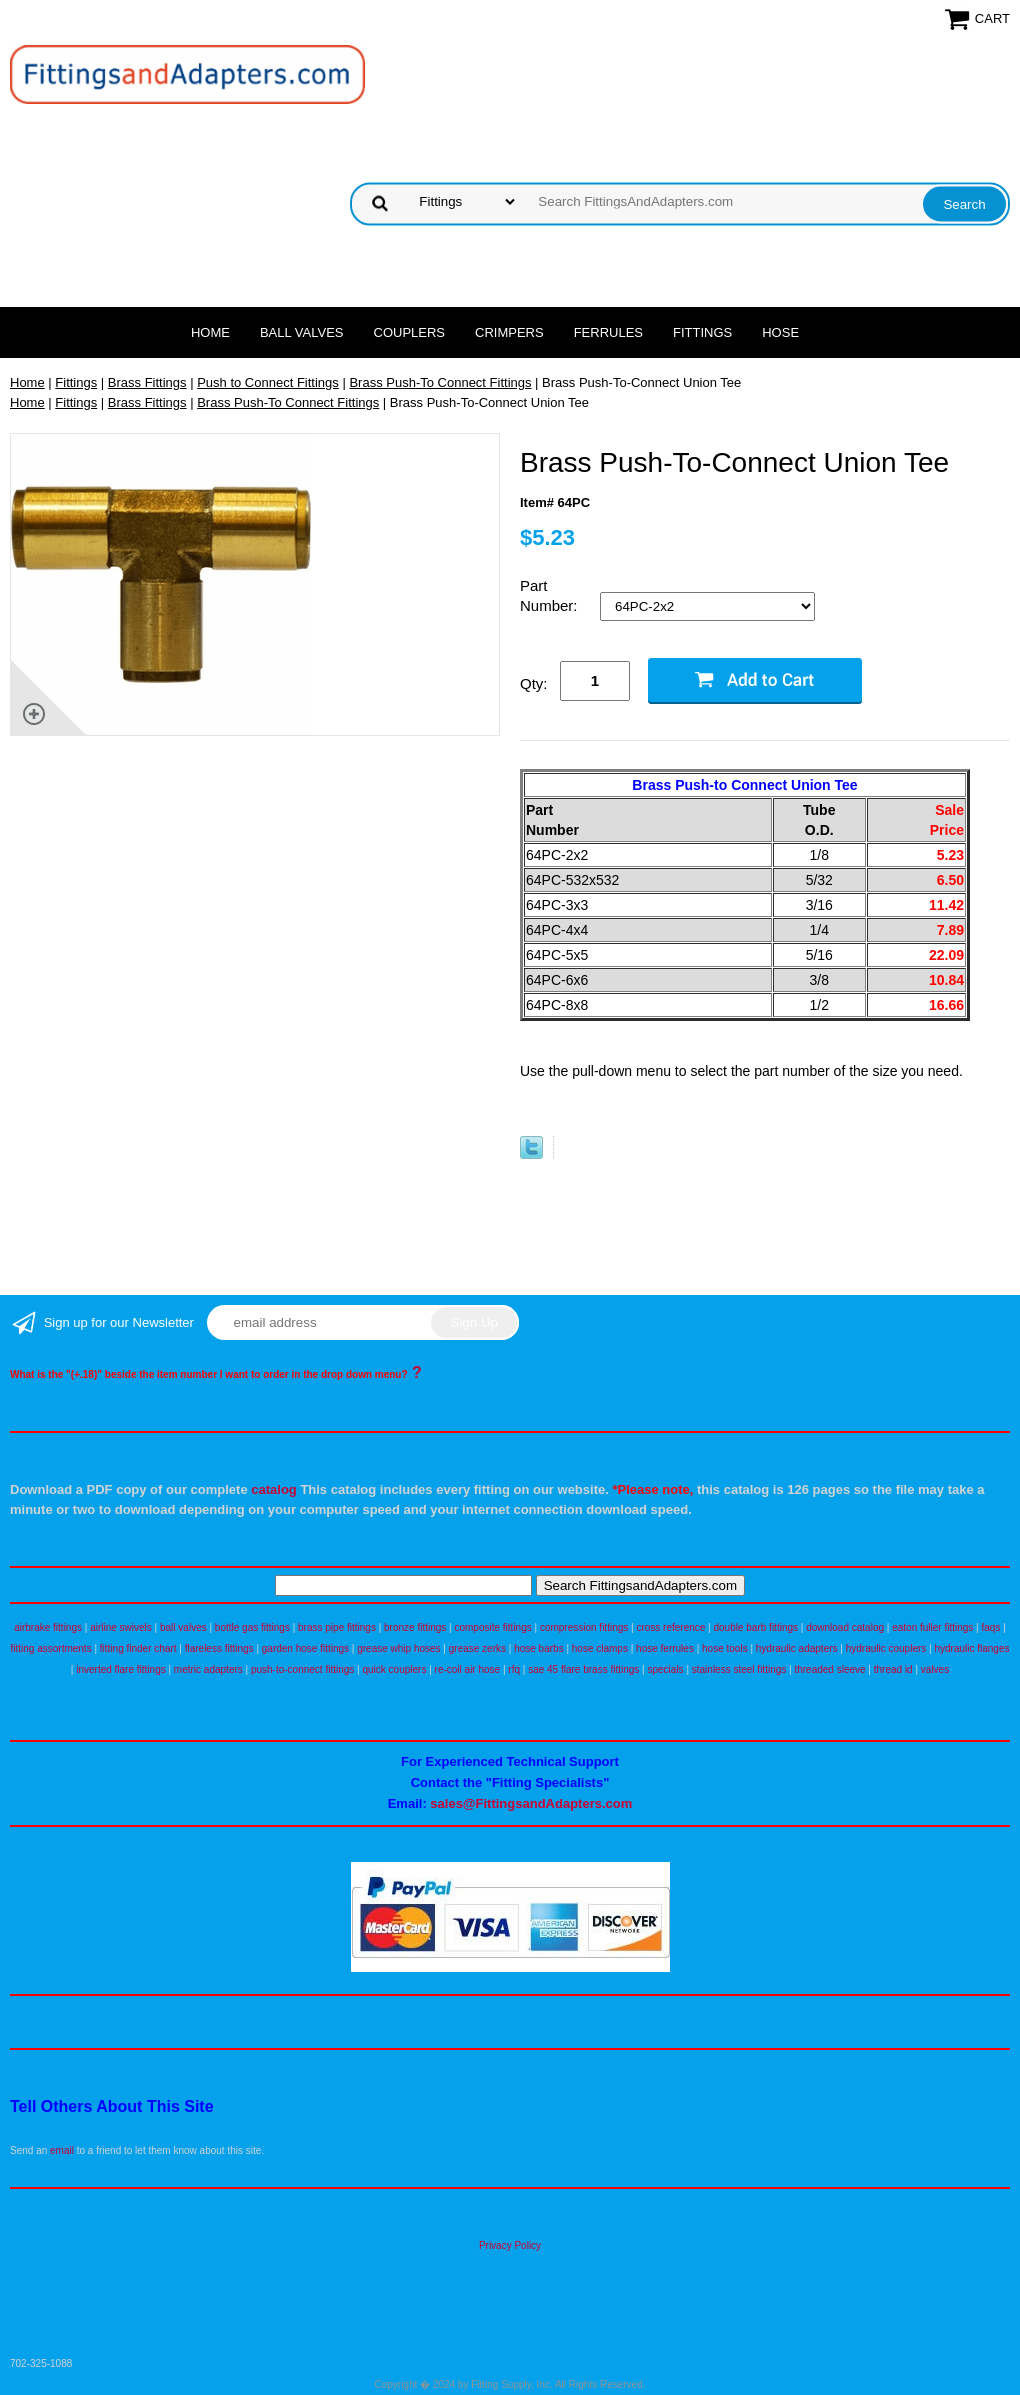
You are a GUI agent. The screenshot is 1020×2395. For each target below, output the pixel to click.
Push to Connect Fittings (268, 382)
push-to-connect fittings (302, 1669)
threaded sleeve (829, 1669)
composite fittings (492, 1627)
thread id (893, 1669)
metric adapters (208, 1669)
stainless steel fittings (739, 1669)
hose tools (725, 1648)
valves (935, 1669)
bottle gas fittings (252, 1627)
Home (210, 332)
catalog (274, 1489)
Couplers (410, 332)
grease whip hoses (398, 1648)
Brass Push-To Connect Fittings (440, 382)
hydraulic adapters (797, 1648)
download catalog (845, 1627)
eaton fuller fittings (932, 1627)
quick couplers (394, 1669)
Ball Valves (302, 332)
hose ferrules (665, 1648)
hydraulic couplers (886, 1648)
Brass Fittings (147, 382)
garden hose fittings (305, 1648)
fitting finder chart (138, 1648)
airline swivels (121, 1627)
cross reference (670, 1627)
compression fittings (584, 1627)
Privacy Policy (510, 2245)
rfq (514, 1669)
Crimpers (509, 332)
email (62, 2150)
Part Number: (551, 595)
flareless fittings (219, 1648)
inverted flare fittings (121, 1669)
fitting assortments (51, 1648)
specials (665, 1669)
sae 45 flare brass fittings (583, 1669)
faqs (991, 1627)
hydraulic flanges (971, 1648)
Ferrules (608, 332)
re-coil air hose (468, 1669)
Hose (780, 332)
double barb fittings (756, 1627)
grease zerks (477, 1648)
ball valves (183, 1627)
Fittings (702, 332)
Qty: (534, 683)
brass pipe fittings (337, 1627)
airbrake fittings (48, 1627)
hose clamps (600, 1648)
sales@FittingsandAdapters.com (531, 1803)
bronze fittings (415, 1627)
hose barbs (538, 1648)
